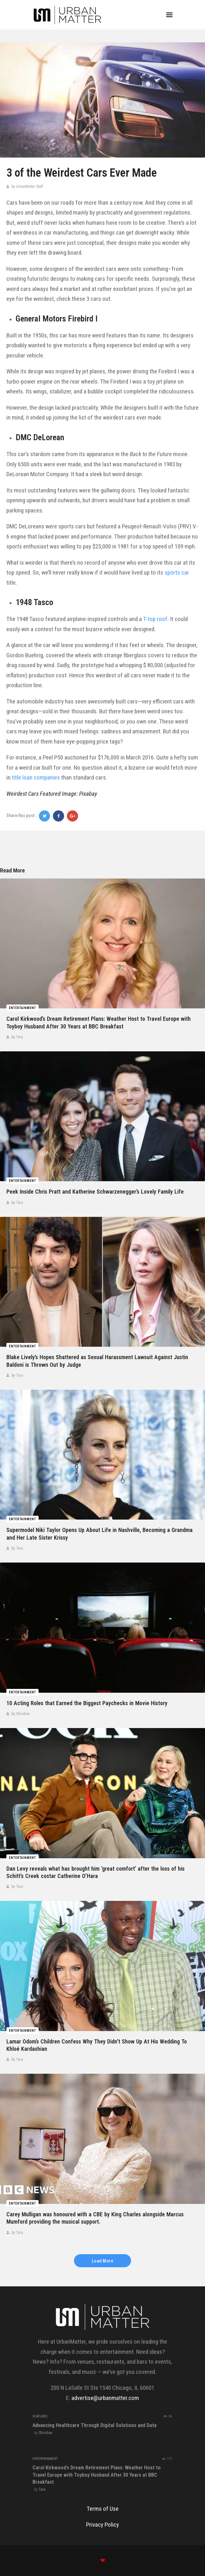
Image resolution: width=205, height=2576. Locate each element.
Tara (42, 2489)
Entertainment (22, 1008)
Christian (45, 2433)
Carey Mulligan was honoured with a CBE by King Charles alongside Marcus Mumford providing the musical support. (95, 2218)
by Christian (20, 1713)
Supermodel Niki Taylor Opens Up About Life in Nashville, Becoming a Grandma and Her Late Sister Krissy (99, 1534)
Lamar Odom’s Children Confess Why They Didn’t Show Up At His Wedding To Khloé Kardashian (96, 2045)
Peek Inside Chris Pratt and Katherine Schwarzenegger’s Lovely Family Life (95, 1191)
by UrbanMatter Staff (27, 186)
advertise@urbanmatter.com (105, 2398)
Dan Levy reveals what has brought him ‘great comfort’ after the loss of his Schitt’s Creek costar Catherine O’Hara (95, 1872)
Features (40, 2416)
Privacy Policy (102, 2524)
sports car (177, 572)
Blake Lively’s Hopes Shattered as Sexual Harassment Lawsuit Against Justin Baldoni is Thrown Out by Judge (97, 1361)
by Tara (17, 1037)
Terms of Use (103, 2508)
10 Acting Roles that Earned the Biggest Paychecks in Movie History (86, 1703)
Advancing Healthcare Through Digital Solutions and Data (95, 2425)
